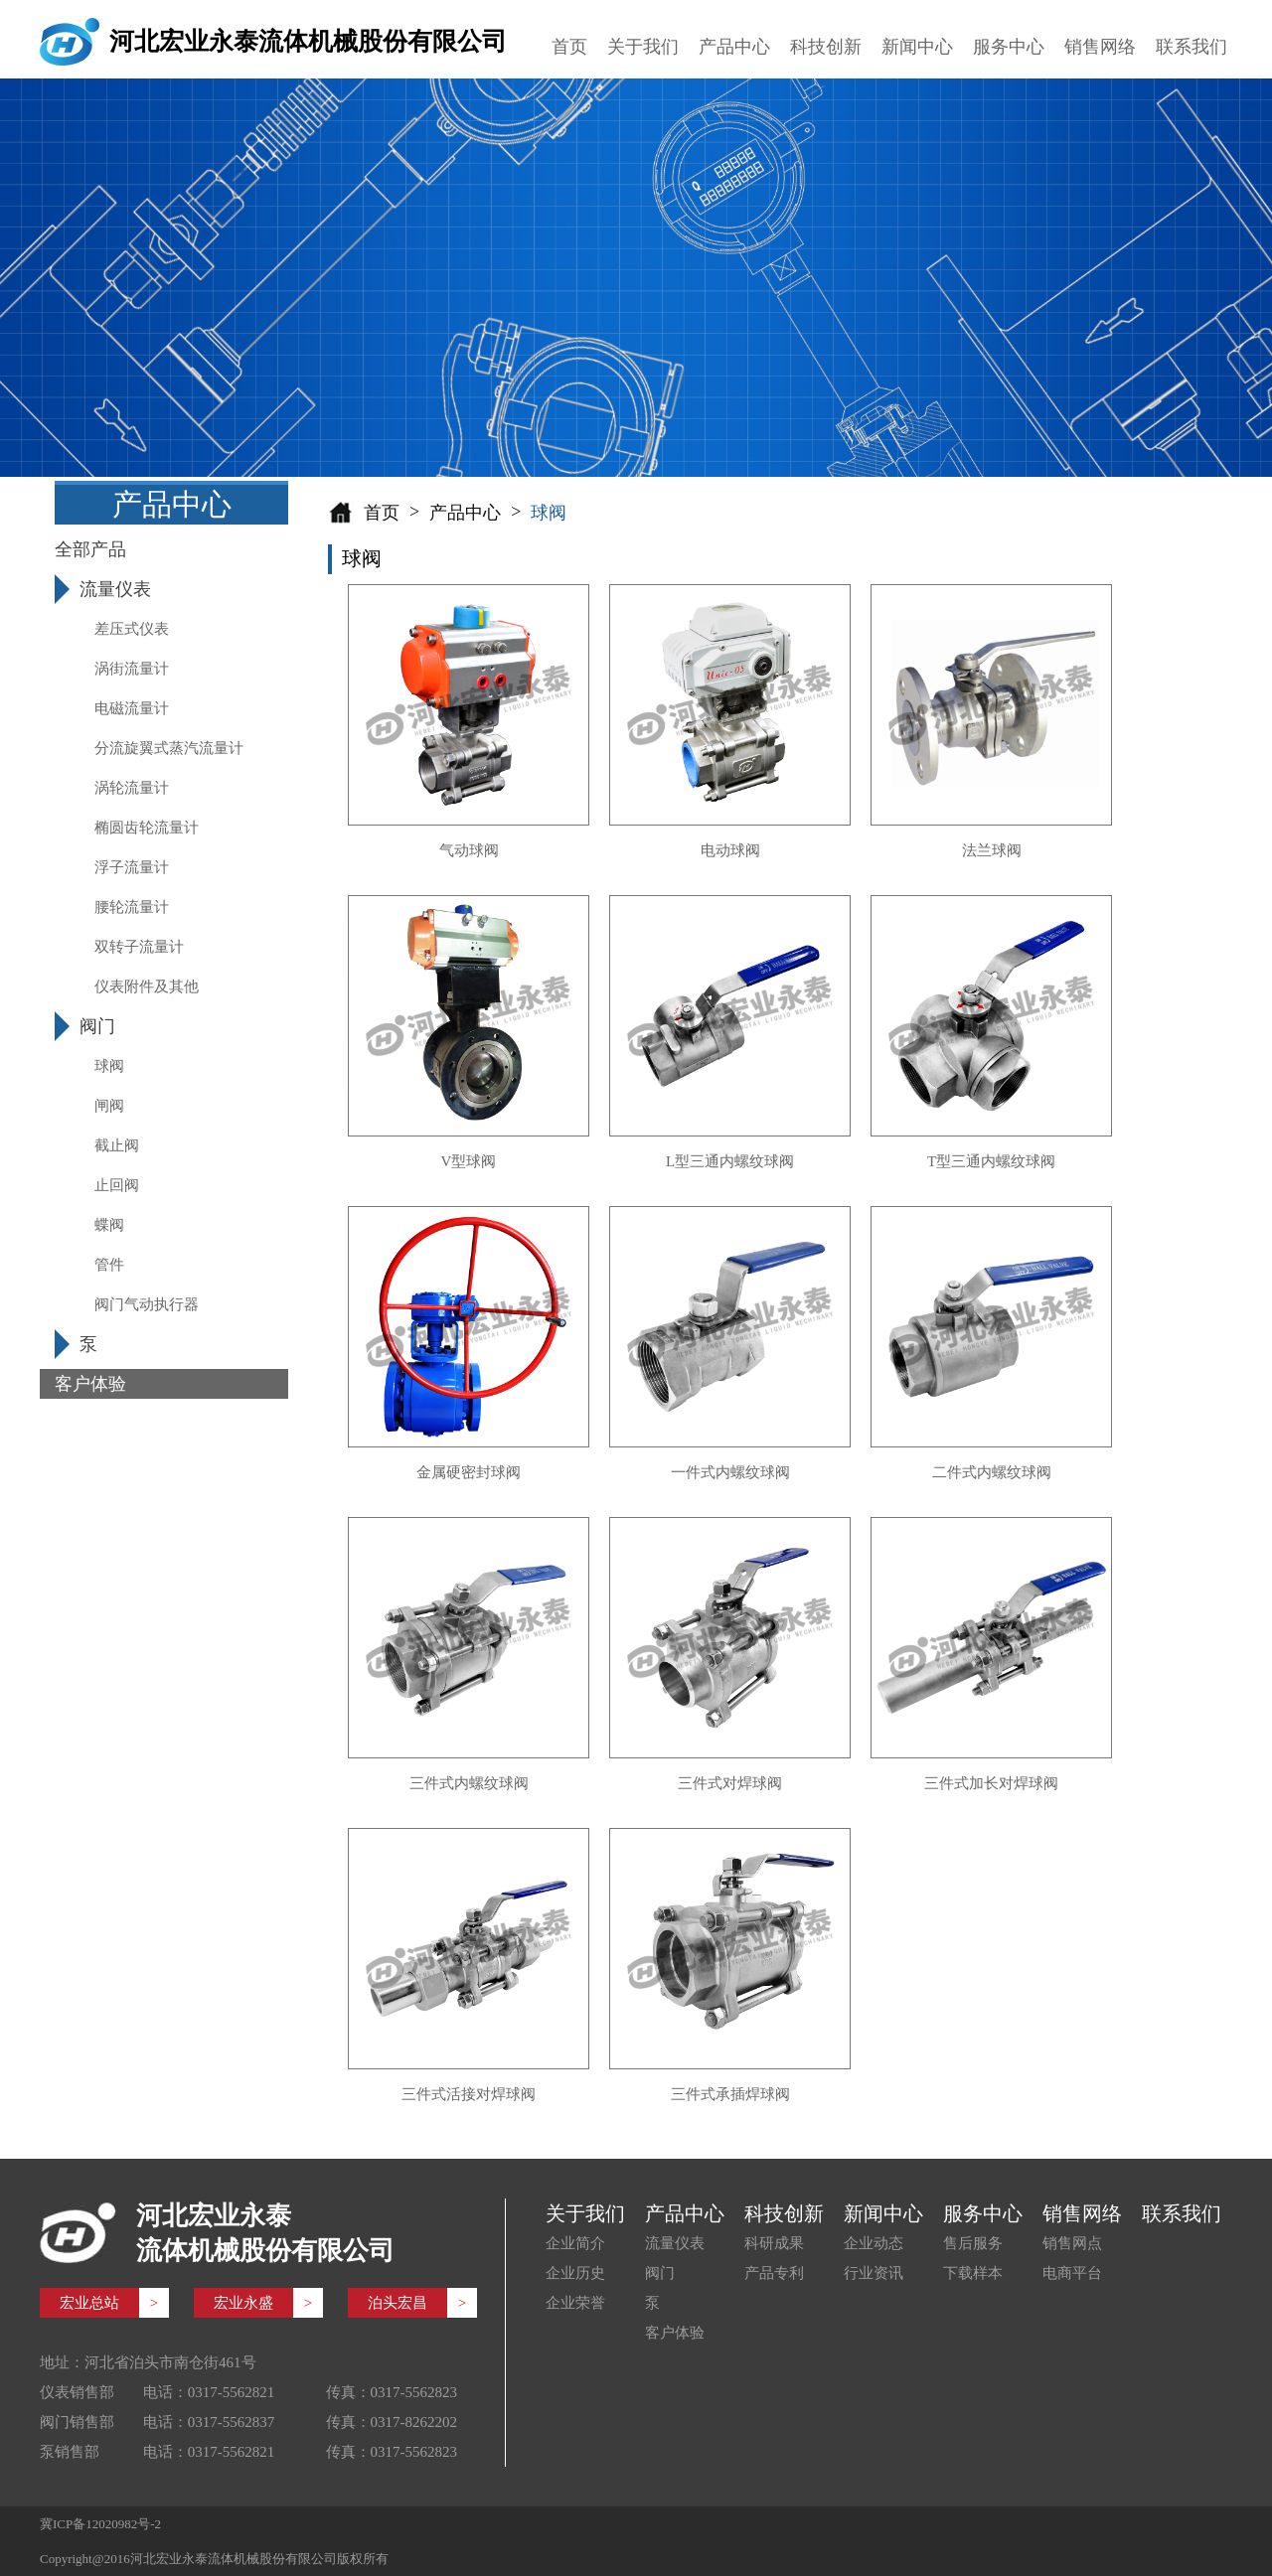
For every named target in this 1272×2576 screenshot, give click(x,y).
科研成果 (774, 2243)
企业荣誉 (575, 2303)
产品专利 (774, 2273)
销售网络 (1100, 47)
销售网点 (1072, 2243)
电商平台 (1072, 2273)
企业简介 (575, 2243)
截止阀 (116, 1145)
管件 (109, 1265)
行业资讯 (873, 2273)
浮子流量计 (131, 867)
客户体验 (675, 2333)
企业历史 (575, 2273)
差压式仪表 (131, 629)
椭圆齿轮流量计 (146, 827)
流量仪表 (675, 2243)
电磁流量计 (131, 708)
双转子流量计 (139, 947)
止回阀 (116, 1185)
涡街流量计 (131, 669)
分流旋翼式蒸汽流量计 (168, 748)
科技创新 (826, 47)
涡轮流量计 (131, 788)
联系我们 (1191, 47)
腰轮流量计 (131, 907)
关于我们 (643, 47)
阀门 (660, 2273)
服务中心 (1008, 47)
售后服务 (973, 2243)
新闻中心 (917, 47)
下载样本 (973, 2273)
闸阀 (109, 1106)
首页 (569, 47)
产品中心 (734, 47)
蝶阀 (109, 1225)
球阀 (109, 1066)
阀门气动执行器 (146, 1304)
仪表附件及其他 (146, 986)
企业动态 (873, 2243)
